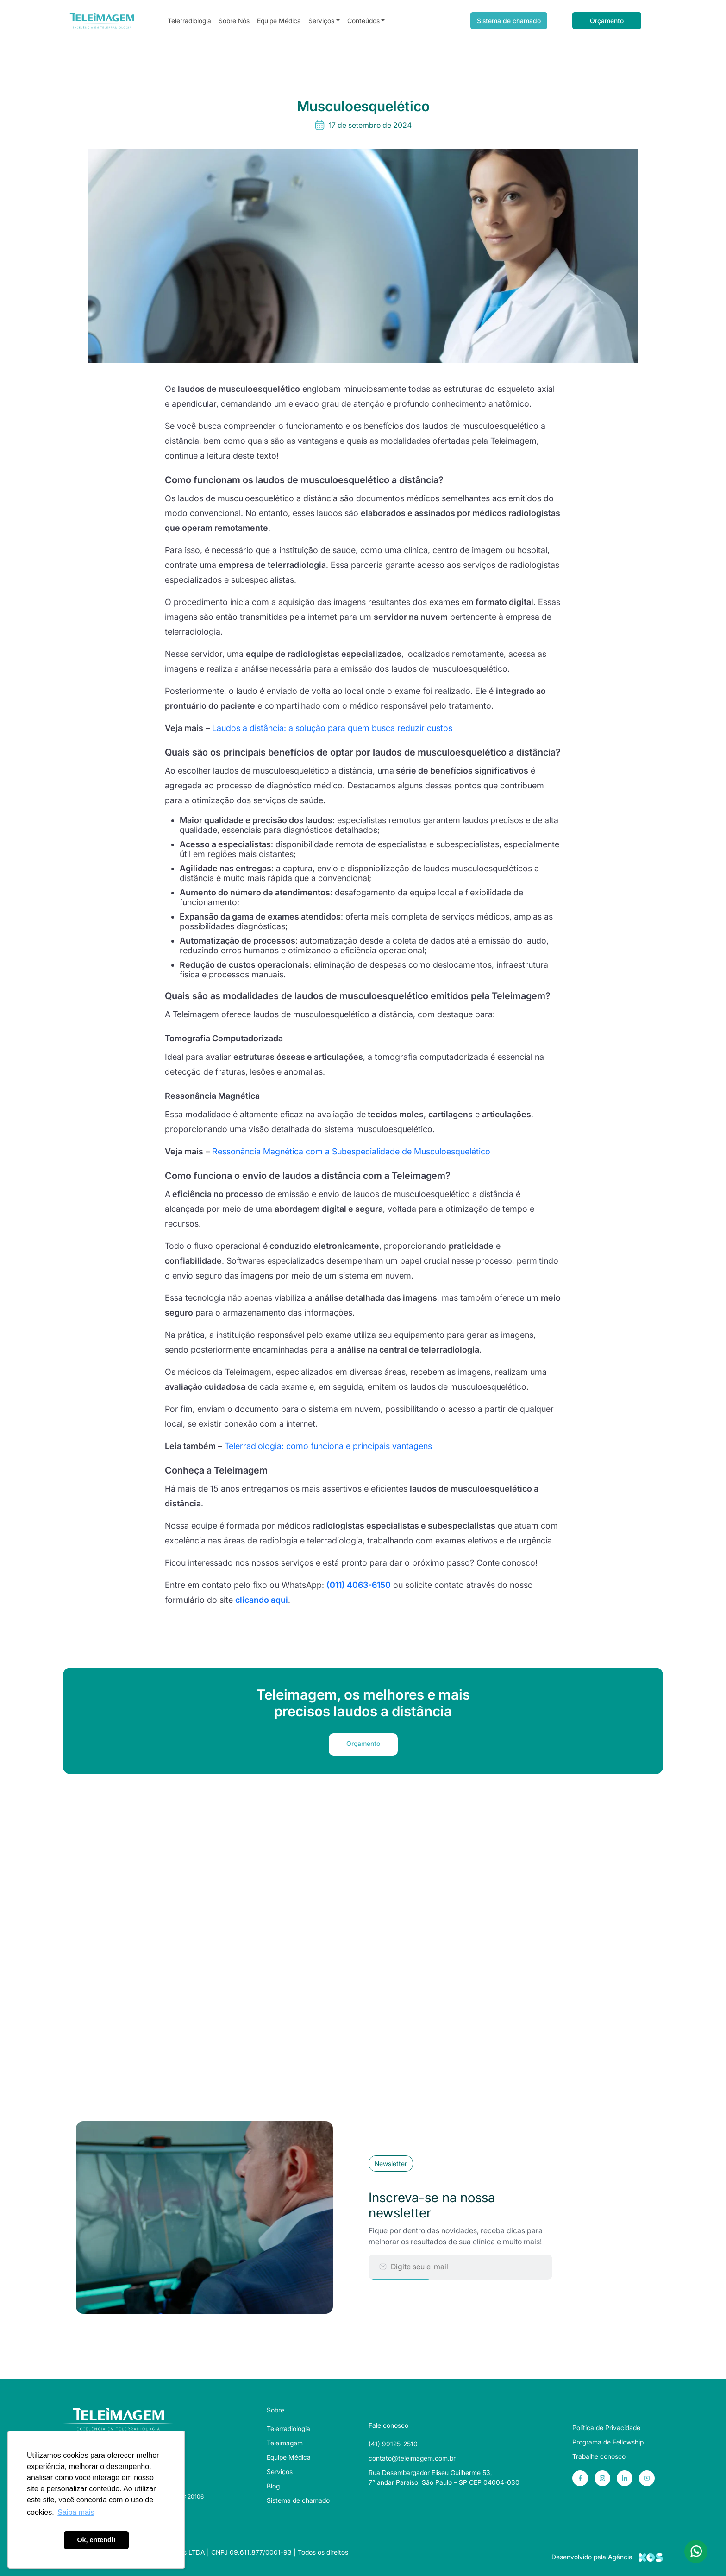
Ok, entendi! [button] (96, 2540)
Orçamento (607, 21)
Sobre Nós (234, 21)
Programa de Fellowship (608, 2442)
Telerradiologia (189, 21)
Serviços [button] (321, 21)
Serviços (280, 2471)
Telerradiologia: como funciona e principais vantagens (328, 1446)
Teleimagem (285, 2443)
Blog (273, 2486)
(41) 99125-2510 (393, 2444)
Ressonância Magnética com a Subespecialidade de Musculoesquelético (351, 1151)
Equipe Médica (279, 21)
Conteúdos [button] (363, 21)
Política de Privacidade (606, 2427)
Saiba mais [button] (75, 2512)
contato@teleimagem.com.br (412, 2458)
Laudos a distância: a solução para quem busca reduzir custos (332, 728)
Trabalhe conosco (599, 2456)
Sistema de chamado (509, 21)
